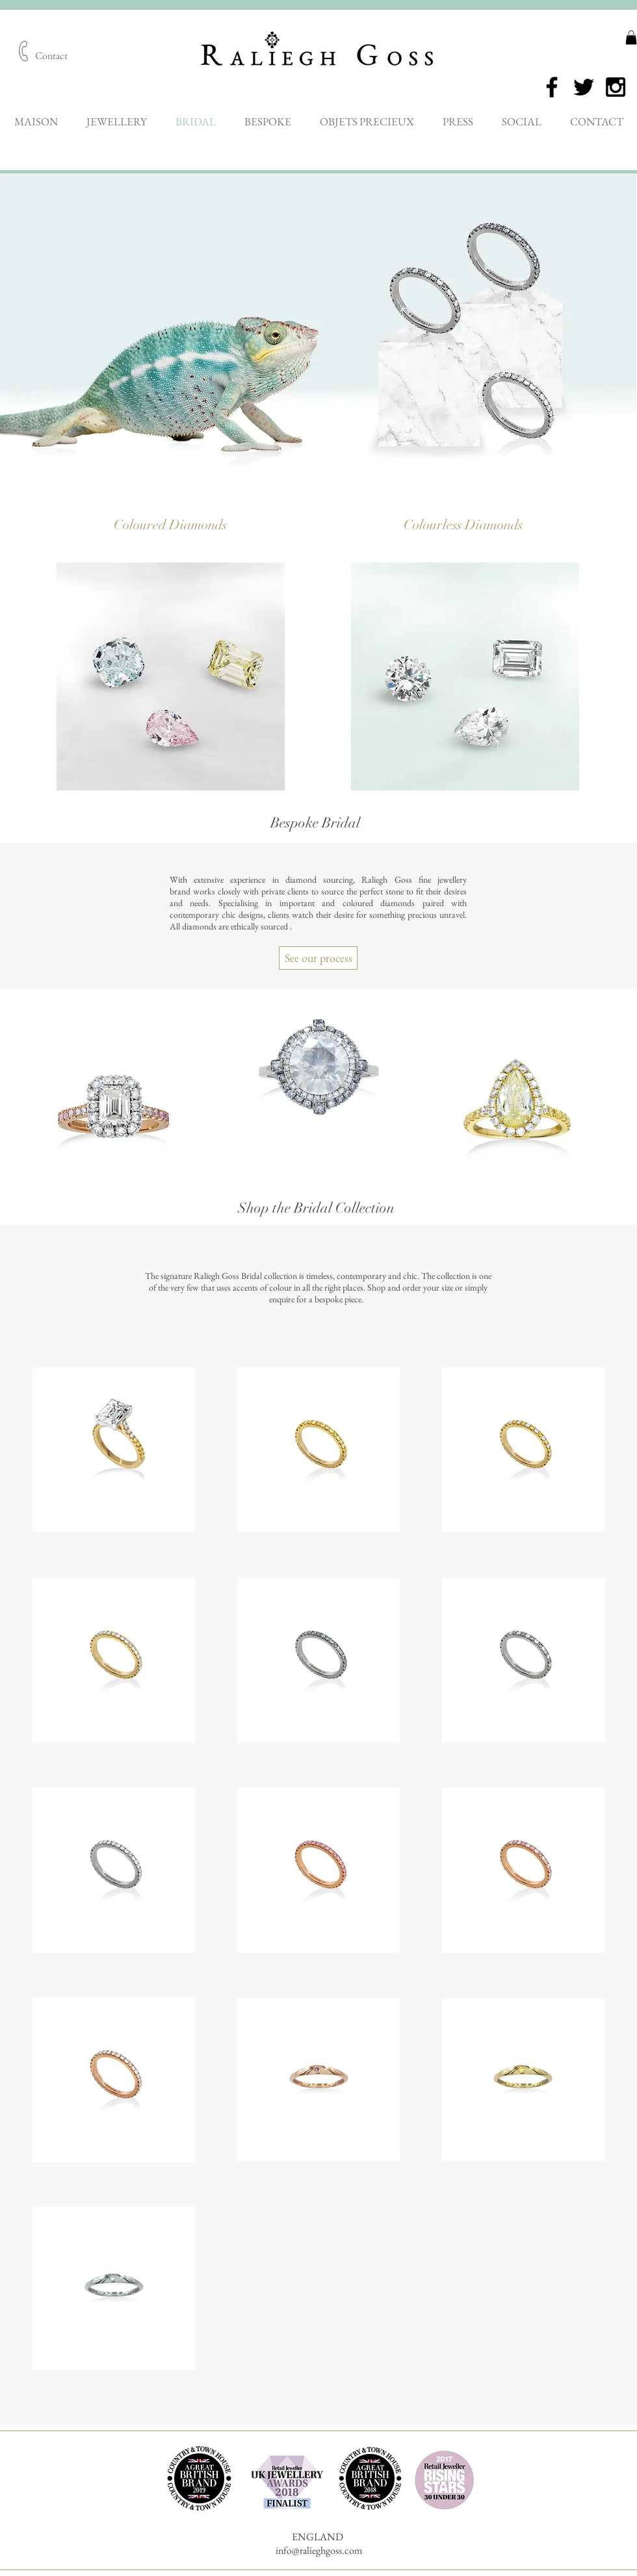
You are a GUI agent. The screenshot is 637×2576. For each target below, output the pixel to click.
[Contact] (51, 56)
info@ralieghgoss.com (319, 2550)
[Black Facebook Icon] (552, 87)
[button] (631, 38)
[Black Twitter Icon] (583, 87)
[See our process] (318, 958)
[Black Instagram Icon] (615, 87)
